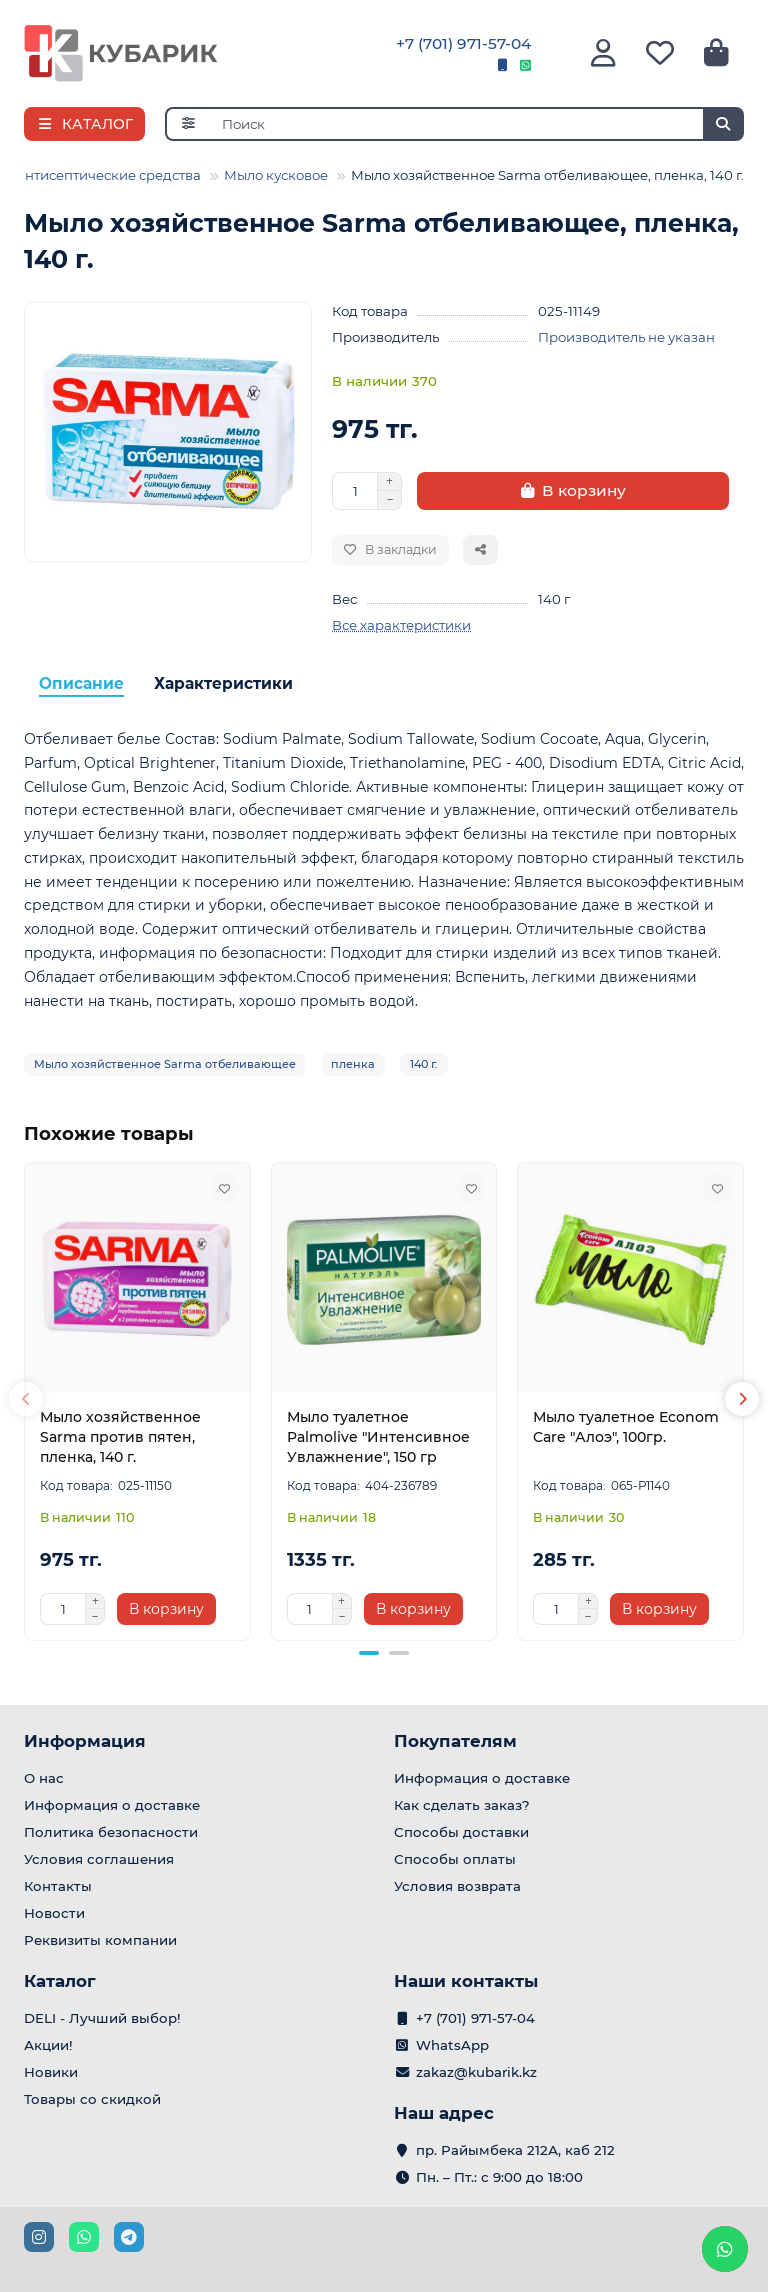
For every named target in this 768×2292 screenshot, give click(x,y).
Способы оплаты (455, 1859)
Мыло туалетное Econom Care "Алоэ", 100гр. (626, 1427)
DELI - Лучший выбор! (102, 2018)
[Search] (477, 124)
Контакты (58, 1886)
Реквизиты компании (100, 1940)
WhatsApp (452, 2045)
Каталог (60, 1981)
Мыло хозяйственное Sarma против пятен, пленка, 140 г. (120, 1437)
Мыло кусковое (276, 175)
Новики (51, 2072)
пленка (353, 1064)
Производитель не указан (626, 337)
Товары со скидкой (92, 2099)
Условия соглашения (99, 1859)
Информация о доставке (112, 1805)
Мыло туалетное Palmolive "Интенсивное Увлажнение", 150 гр (378, 1437)
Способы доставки (461, 1832)
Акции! (48, 2045)
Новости (54, 1913)
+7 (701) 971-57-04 (463, 43)
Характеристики (223, 683)
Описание (81, 683)
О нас (44, 1778)
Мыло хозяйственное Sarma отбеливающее (165, 1064)
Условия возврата (457, 1886)
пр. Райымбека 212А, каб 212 (515, 2150)
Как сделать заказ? (462, 1805)
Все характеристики (401, 625)
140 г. (424, 1064)
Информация (85, 1741)
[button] (26, 1399)
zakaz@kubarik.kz (476, 2072)
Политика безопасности (111, 1832)
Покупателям (455, 1741)
